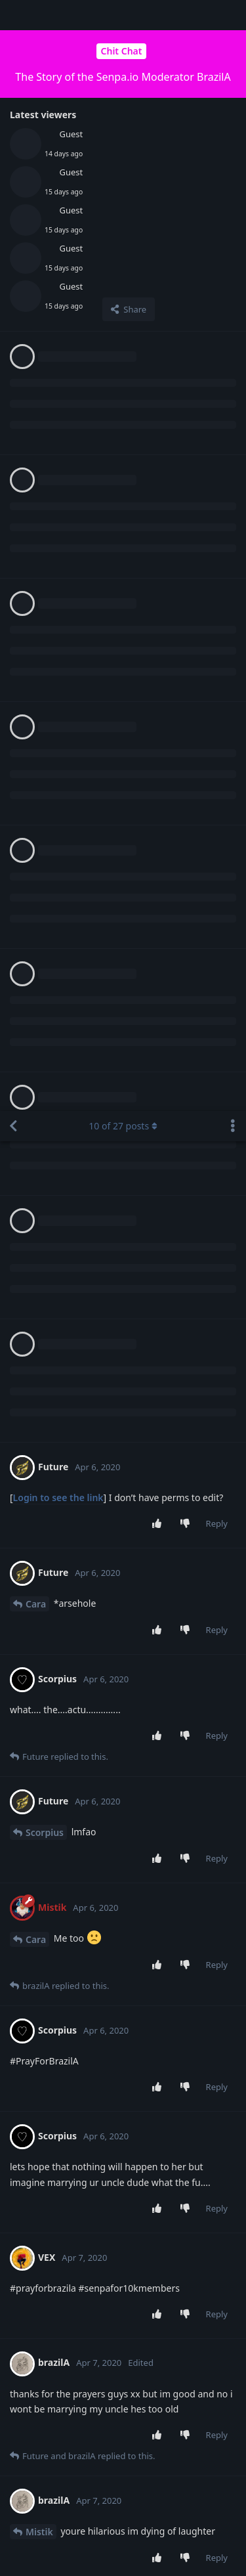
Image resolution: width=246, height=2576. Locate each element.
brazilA (41, 1527)
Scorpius (45, 721)
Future (40, 1650)
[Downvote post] (187, 413)
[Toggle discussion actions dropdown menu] (233, 15)
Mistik (39, 1420)
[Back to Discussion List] (13, 15)
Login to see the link (58, 386)
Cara (36, 493)
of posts (123, 15)
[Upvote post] (159, 413)
